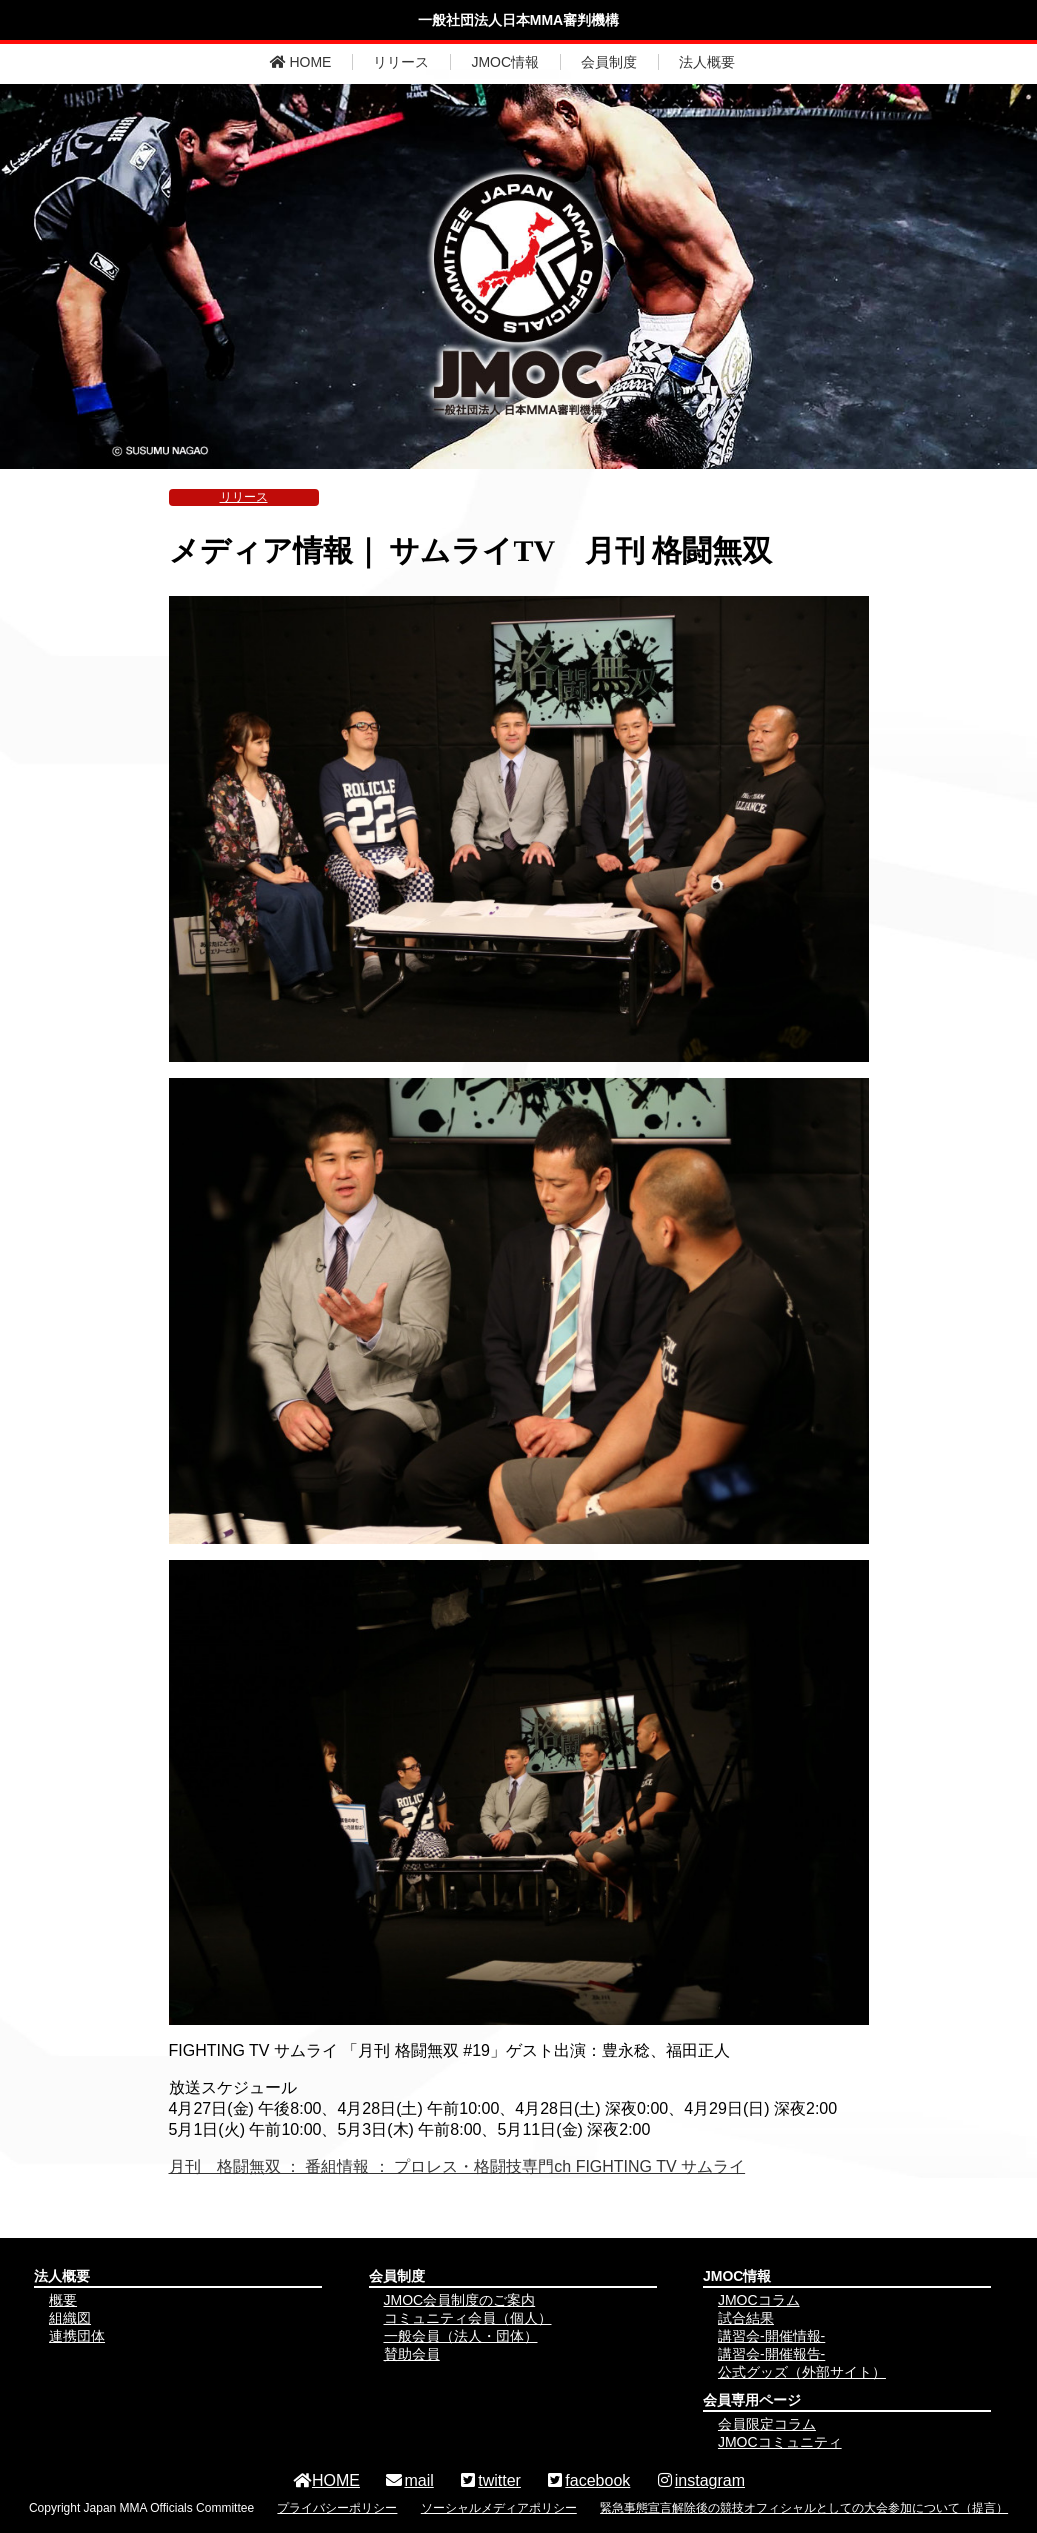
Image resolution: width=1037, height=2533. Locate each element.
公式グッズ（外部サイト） (802, 2372)
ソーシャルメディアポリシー (499, 2508)
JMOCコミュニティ (780, 2442)
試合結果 (746, 2318)
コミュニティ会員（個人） (468, 2318)
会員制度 (609, 62)
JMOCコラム (759, 2300)
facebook (587, 2480)
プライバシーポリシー (337, 2508)
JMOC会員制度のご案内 (460, 2300)
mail (408, 2480)
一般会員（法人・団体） (461, 2336)
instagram (700, 2480)
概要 (63, 2300)
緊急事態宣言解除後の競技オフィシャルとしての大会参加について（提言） (804, 2508)
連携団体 (77, 2336)
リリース (401, 62)
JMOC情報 (505, 62)
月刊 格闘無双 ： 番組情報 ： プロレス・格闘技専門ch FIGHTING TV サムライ (457, 2166)
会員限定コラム (767, 2424)
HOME (301, 62)
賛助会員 (412, 2354)
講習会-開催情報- (771, 2336)
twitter (489, 2480)
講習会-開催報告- (771, 2354)
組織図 (70, 2318)
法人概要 (707, 62)
